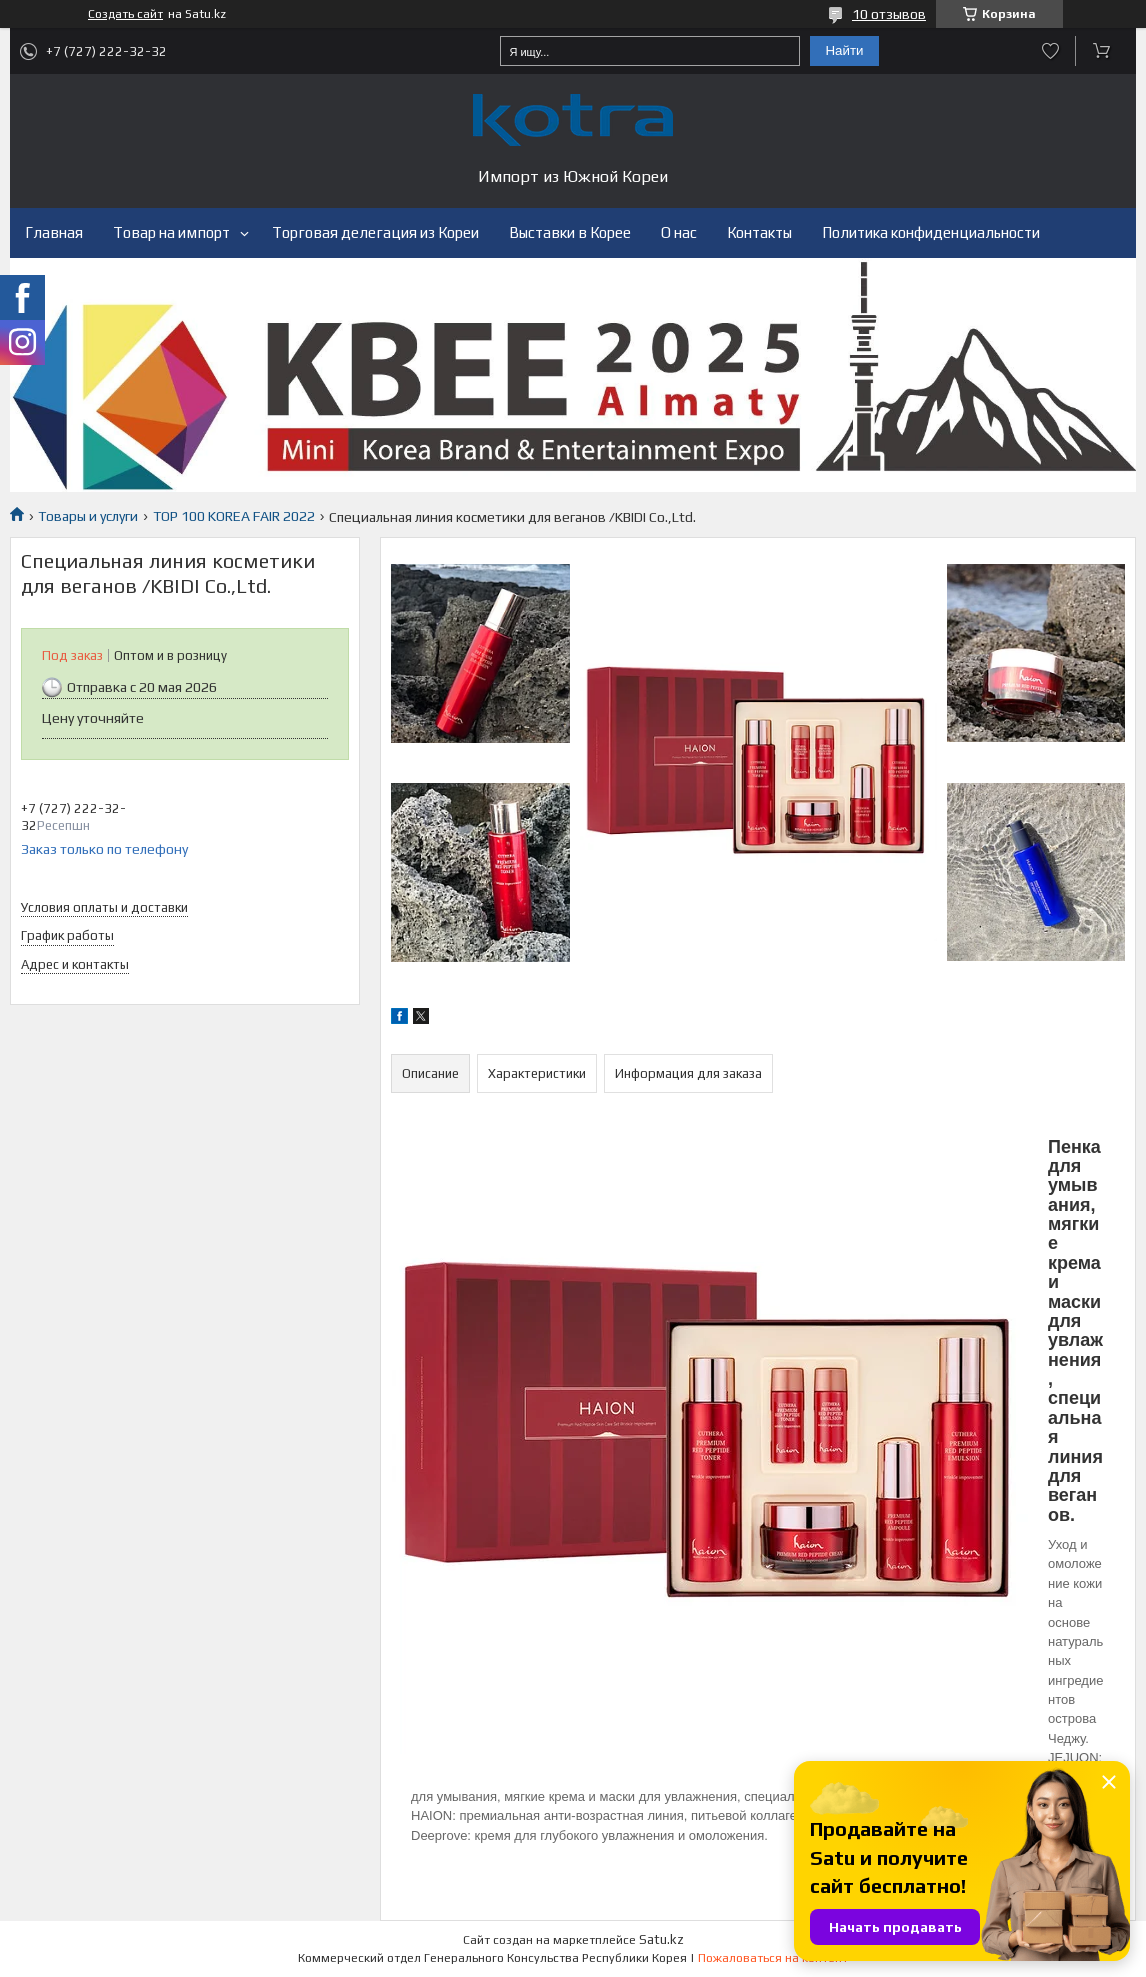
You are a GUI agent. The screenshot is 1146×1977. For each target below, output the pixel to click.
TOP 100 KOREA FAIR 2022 (234, 516)
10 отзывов (889, 14)
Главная (54, 232)
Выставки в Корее (570, 232)
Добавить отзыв (1050, 51)
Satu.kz (661, 1939)
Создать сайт (125, 14)
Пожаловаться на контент (773, 1958)
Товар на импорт (171, 232)
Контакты (759, 232)
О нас (679, 232)
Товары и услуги (88, 516)
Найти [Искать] (844, 50)
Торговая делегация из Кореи (375, 232)
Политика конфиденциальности (931, 232)
